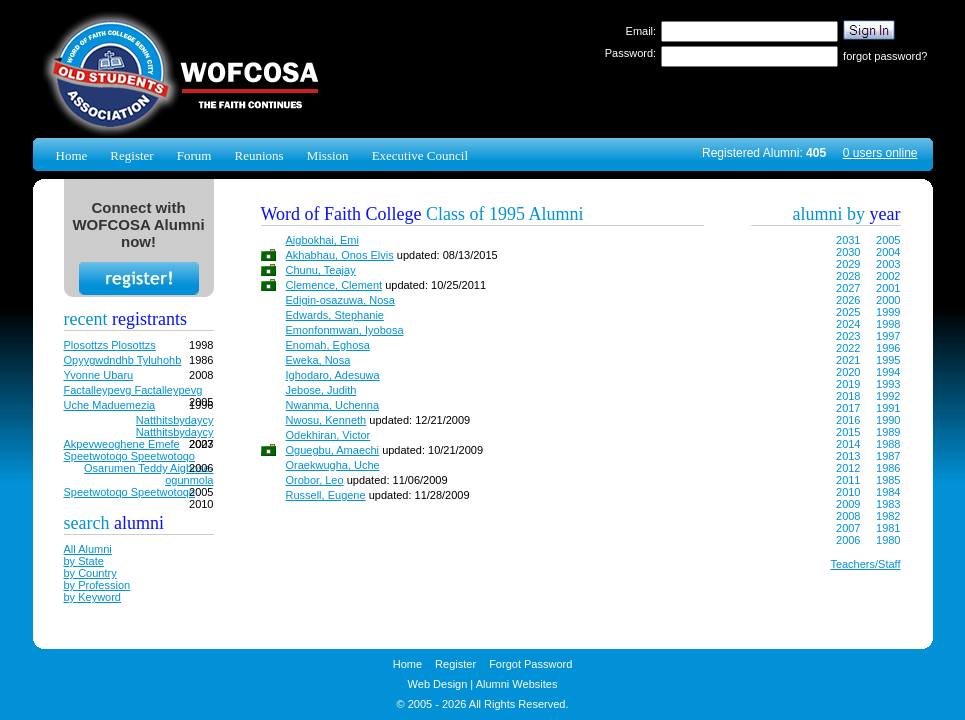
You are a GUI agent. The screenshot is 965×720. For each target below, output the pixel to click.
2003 (888, 264)
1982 (888, 516)
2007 (848, 528)
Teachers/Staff (865, 564)
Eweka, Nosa (318, 360)
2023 (848, 336)
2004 (888, 252)
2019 (848, 384)
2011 (848, 480)
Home (72, 155)
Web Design (438, 684)
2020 (848, 372)
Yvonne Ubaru (99, 375)
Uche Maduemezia (110, 405)
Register (131, 155)
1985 (888, 480)
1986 (888, 468)
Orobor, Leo (315, 480)
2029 (848, 264)
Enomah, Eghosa (328, 345)
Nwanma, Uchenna (333, 405)
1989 (888, 432)
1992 (888, 396)
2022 (848, 348)
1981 (888, 528)
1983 (888, 504)
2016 (848, 420)
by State (84, 561)
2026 (848, 300)
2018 (848, 396)
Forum (194, 155)
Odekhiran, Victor (328, 435)
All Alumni (88, 549)
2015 (848, 432)
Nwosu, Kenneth (326, 420)
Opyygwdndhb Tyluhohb (123, 360)
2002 (888, 276)
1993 (888, 384)
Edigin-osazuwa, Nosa (340, 300)
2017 (848, 408)
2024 (848, 324)
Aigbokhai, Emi (322, 240)
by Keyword (92, 597)
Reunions (258, 155)
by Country (90, 573)
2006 (848, 540)
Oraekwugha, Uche (333, 465)
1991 (888, 408)
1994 (888, 372)
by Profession (97, 585)
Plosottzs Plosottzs (110, 345)
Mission (328, 155)
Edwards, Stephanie (335, 315)
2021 (848, 360)
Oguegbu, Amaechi (333, 450)
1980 (888, 540)
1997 (888, 336)
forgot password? (885, 56)
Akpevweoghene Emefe (122, 444)
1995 (888, 360)
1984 (888, 492)
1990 (888, 420)
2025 (848, 312)
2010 (848, 492)
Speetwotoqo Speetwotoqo (130, 456)
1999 (888, 312)
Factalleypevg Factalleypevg (133, 390)
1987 (888, 456)
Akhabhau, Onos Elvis (340, 255)
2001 (888, 288)
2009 (848, 504)
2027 (848, 288)
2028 (848, 276)
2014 (848, 444)
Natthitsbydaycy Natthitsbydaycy (175, 426)
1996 (888, 348)
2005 (888, 240)
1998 (888, 324)
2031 (848, 240)
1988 (888, 444)
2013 (848, 456)
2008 (848, 516)
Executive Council (420, 155)
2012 (848, 468)
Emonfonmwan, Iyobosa (345, 330)
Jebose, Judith (321, 390)
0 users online (880, 153)
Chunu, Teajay (321, 270)
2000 (888, 300)
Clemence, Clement (334, 285)
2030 (848, 252)
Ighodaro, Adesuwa (333, 375)
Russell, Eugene (326, 495)
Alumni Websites (517, 684)
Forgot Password (530, 664)
